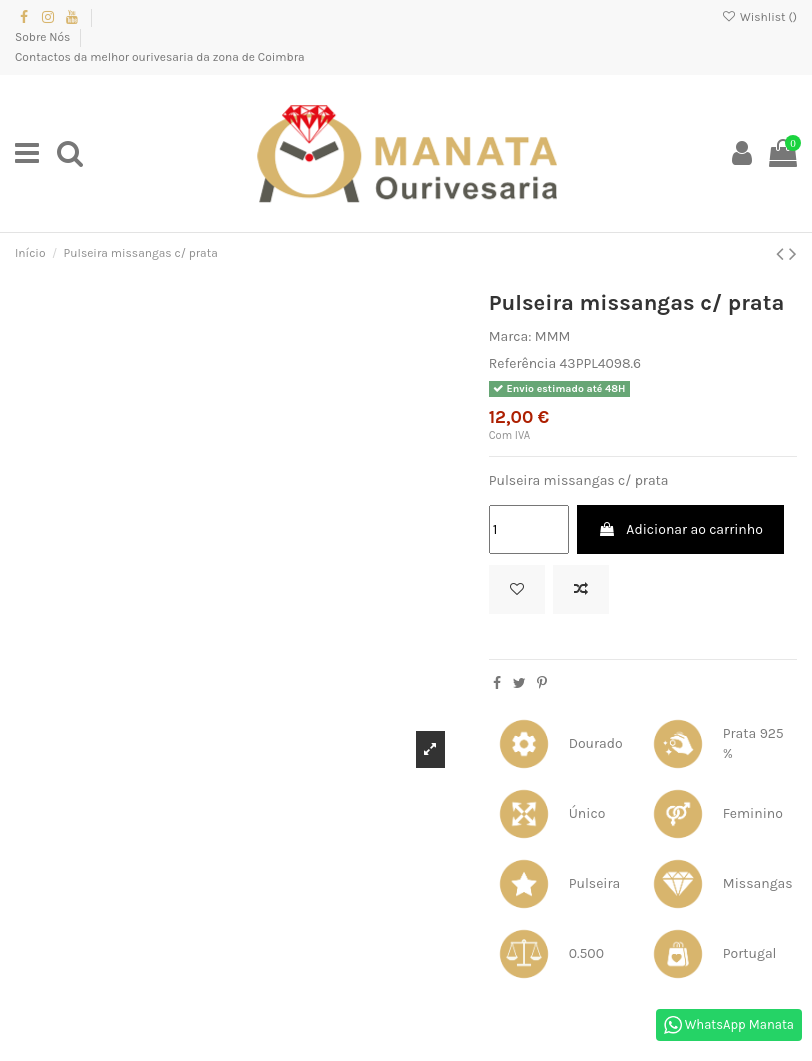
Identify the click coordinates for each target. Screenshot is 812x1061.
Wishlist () (759, 17)
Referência (523, 363)
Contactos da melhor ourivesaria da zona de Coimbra (160, 57)
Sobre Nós (44, 37)
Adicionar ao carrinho (680, 529)
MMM (553, 336)
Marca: (510, 336)
